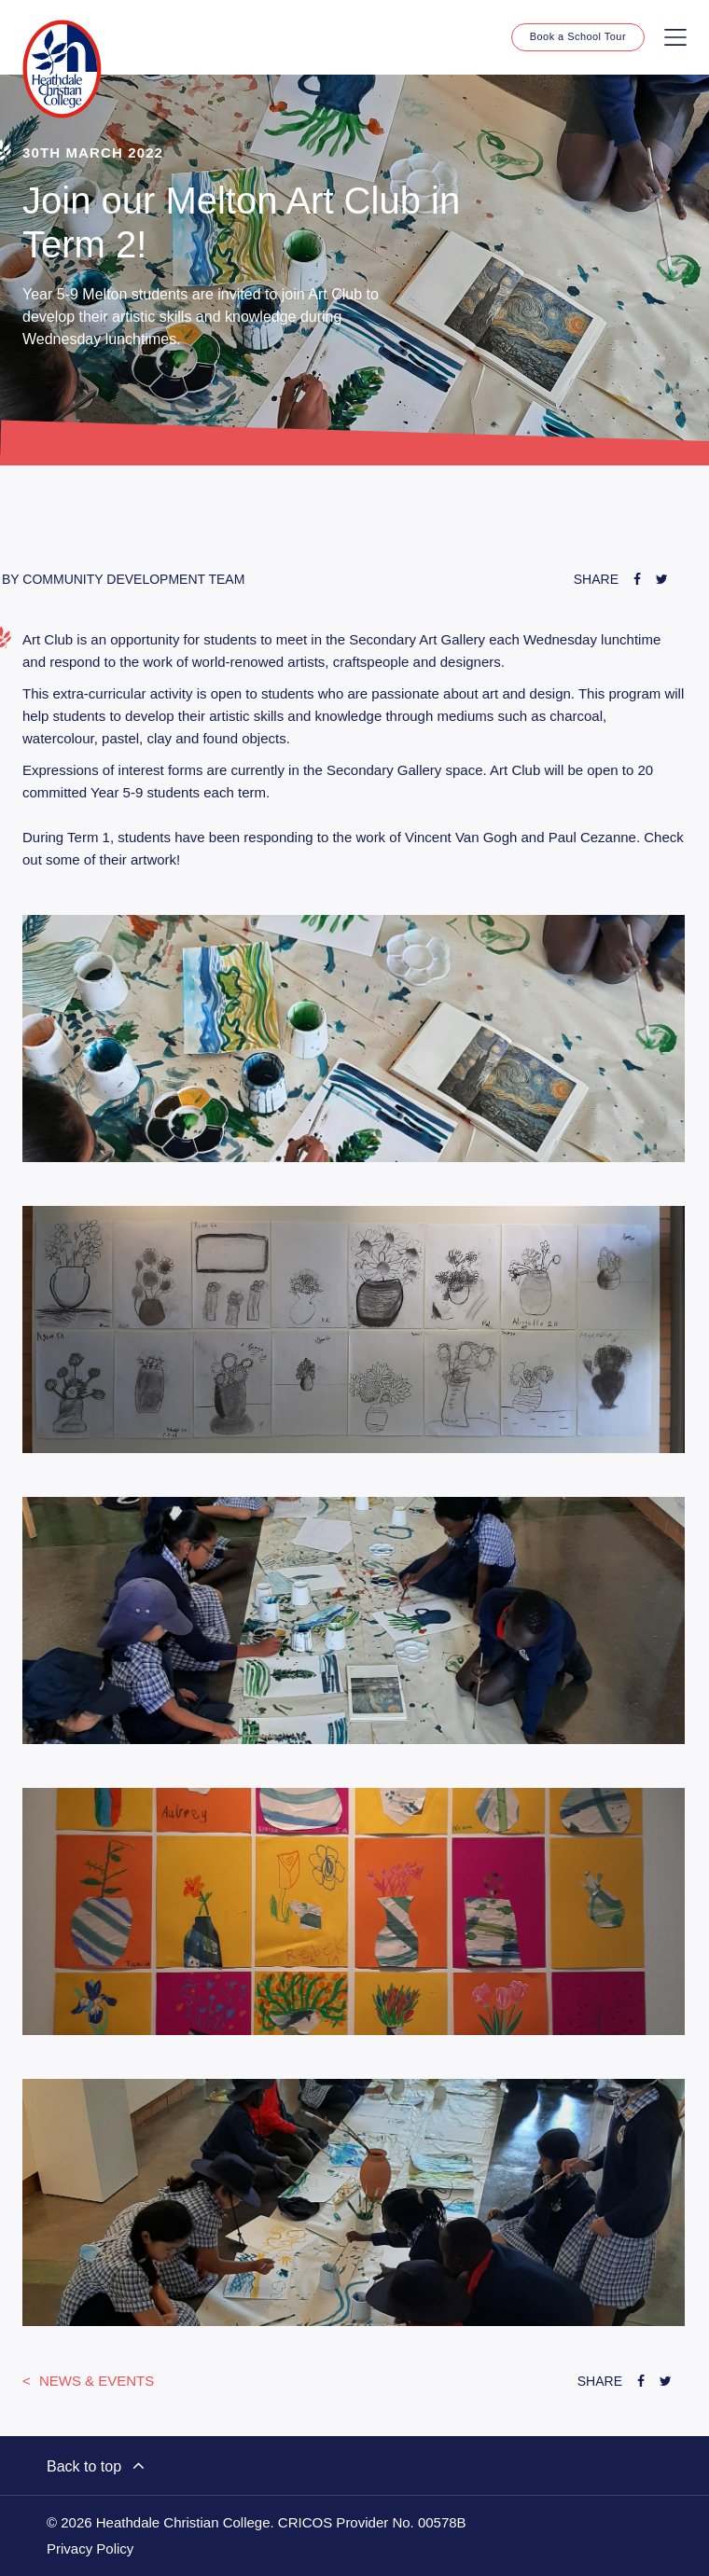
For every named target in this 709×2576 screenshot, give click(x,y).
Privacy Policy (90, 2548)
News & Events (95, 2381)
